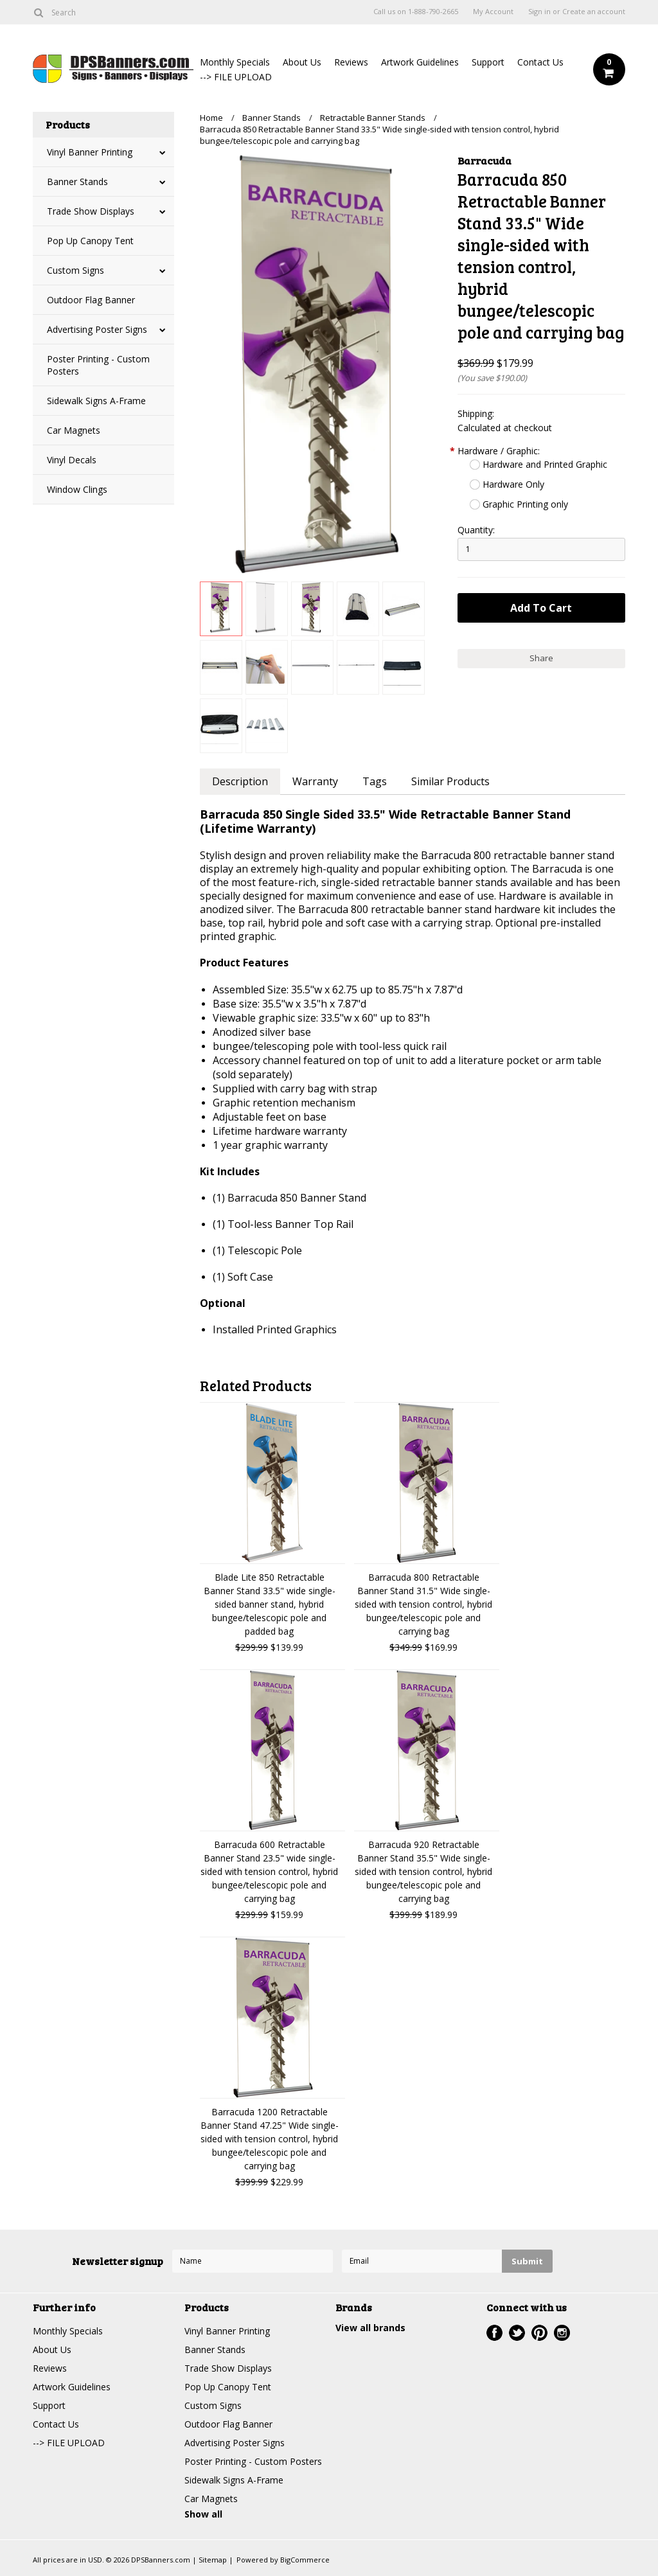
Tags (374, 781)
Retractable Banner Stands (372, 117)
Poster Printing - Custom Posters (98, 365)
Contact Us (540, 62)
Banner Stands (77, 181)
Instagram (562, 2333)
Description (240, 781)
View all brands (370, 2328)
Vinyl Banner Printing (89, 152)
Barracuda (484, 160)
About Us (302, 62)
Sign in (539, 11)
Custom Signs (75, 270)
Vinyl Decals (71, 460)
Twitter (517, 2333)
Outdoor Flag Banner (91, 300)
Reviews (351, 62)
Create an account (593, 11)
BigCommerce (305, 2559)
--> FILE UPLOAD (236, 77)
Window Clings (77, 489)
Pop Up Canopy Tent (90, 241)
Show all (203, 2514)
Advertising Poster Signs (97, 329)
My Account (493, 11)
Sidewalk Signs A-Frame (96, 401)
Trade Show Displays (90, 211)
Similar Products (450, 781)
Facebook (494, 2333)
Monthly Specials (235, 62)
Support (488, 62)
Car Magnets (73, 430)
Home (211, 117)
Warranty (315, 781)
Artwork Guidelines (420, 62)
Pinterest (539, 2333)
